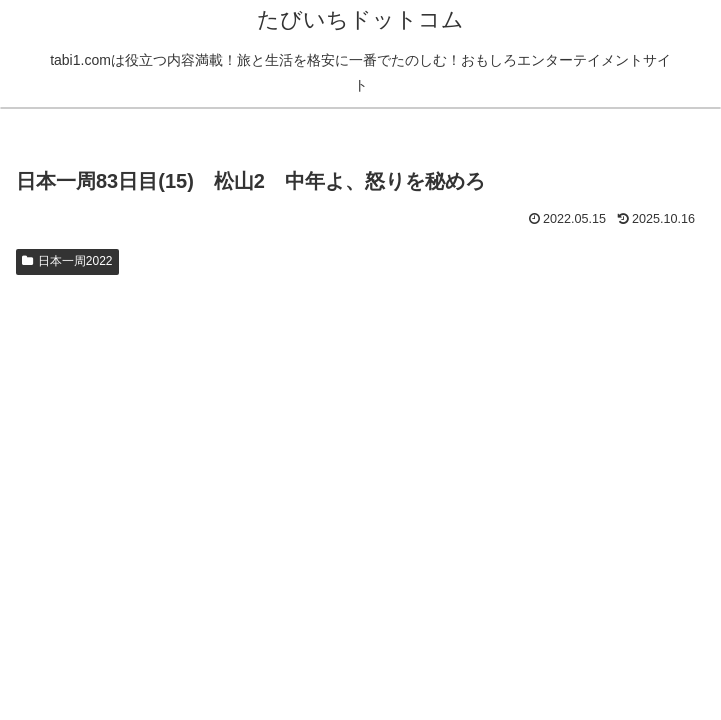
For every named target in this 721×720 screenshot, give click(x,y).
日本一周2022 (67, 261)
